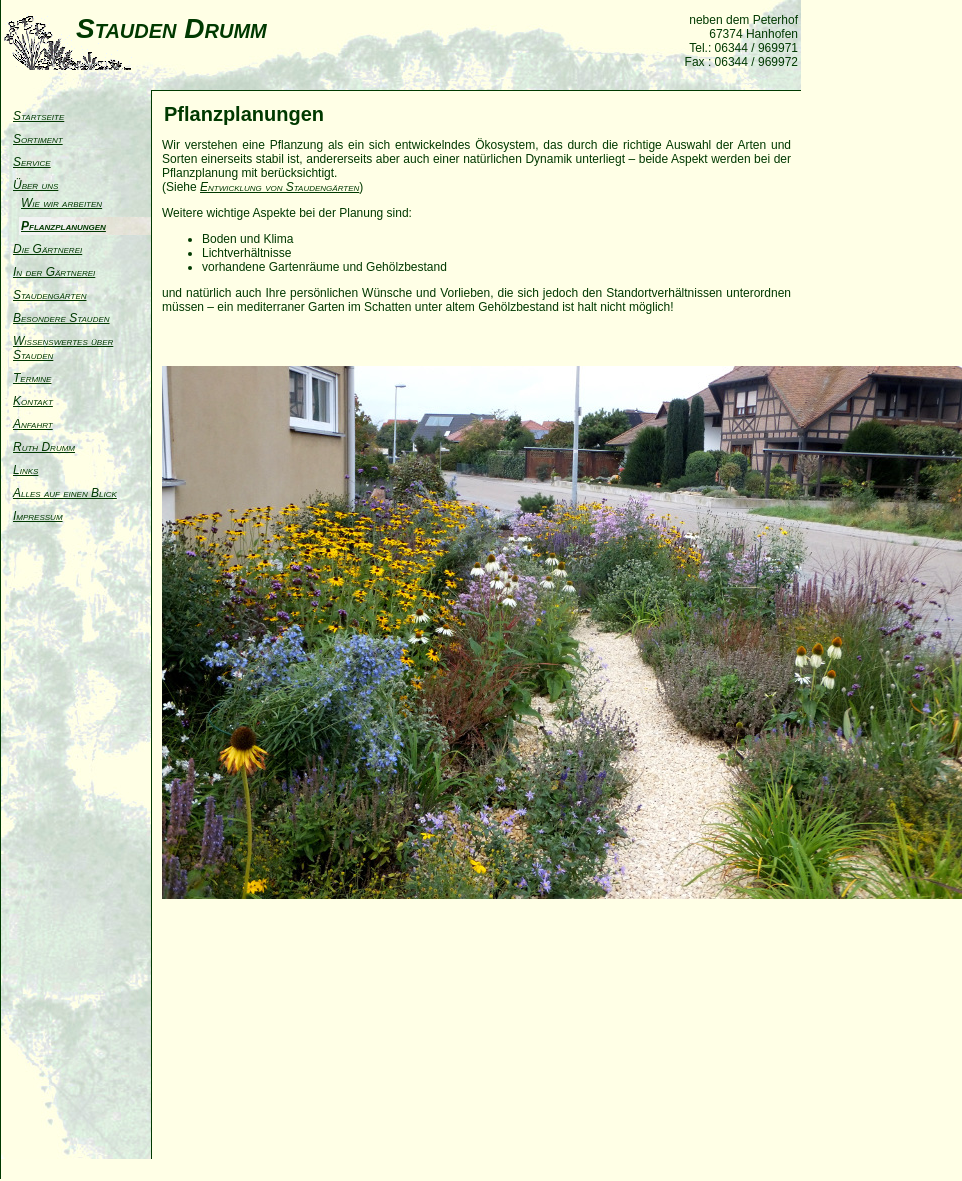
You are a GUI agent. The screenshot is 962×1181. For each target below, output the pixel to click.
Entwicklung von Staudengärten (279, 187)
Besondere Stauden (61, 318)
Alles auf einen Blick (65, 493)
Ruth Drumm (44, 447)
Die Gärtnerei (47, 249)
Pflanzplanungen (63, 226)
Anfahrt (33, 424)
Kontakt (33, 401)
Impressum (38, 516)
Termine (32, 378)
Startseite (38, 116)
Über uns (35, 185)
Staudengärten (50, 295)
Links (25, 470)
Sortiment (38, 139)
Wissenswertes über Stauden (63, 348)
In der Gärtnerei (54, 272)
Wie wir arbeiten (61, 203)
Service (32, 162)
